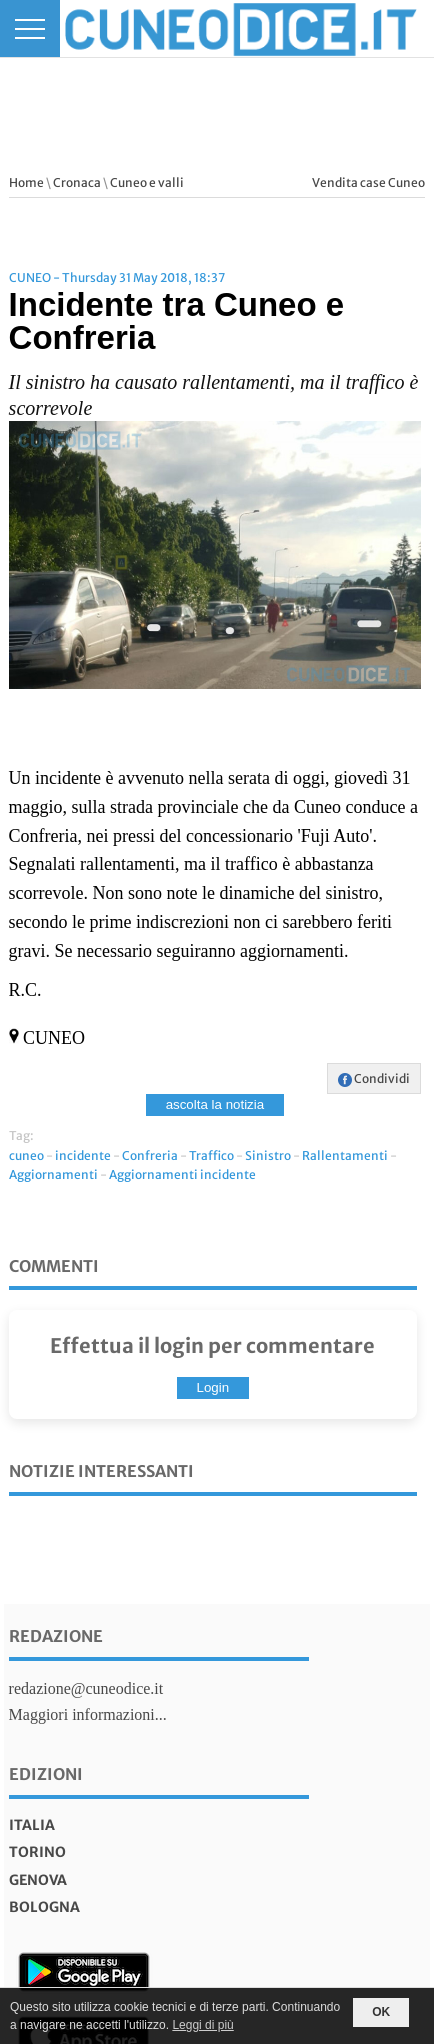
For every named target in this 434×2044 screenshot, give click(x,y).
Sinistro (268, 1155)
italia (32, 1825)
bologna (44, 1907)
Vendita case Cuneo (368, 182)
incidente (83, 1155)
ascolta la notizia (215, 1104)
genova (38, 1880)
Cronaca (77, 182)
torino (37, 1852)
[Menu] (30, 28)
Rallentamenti (345, 1155)
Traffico (211, 1155)
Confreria (150, 1155)
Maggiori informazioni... (88, 1714)
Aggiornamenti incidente (182, 1174)
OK (381, 2012)
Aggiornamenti (53, 1174)
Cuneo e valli (147, 182)
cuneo (26, 1155)
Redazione (56, 1636)
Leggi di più (202, 2025)
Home (26, 182)
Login (213, 1387)
